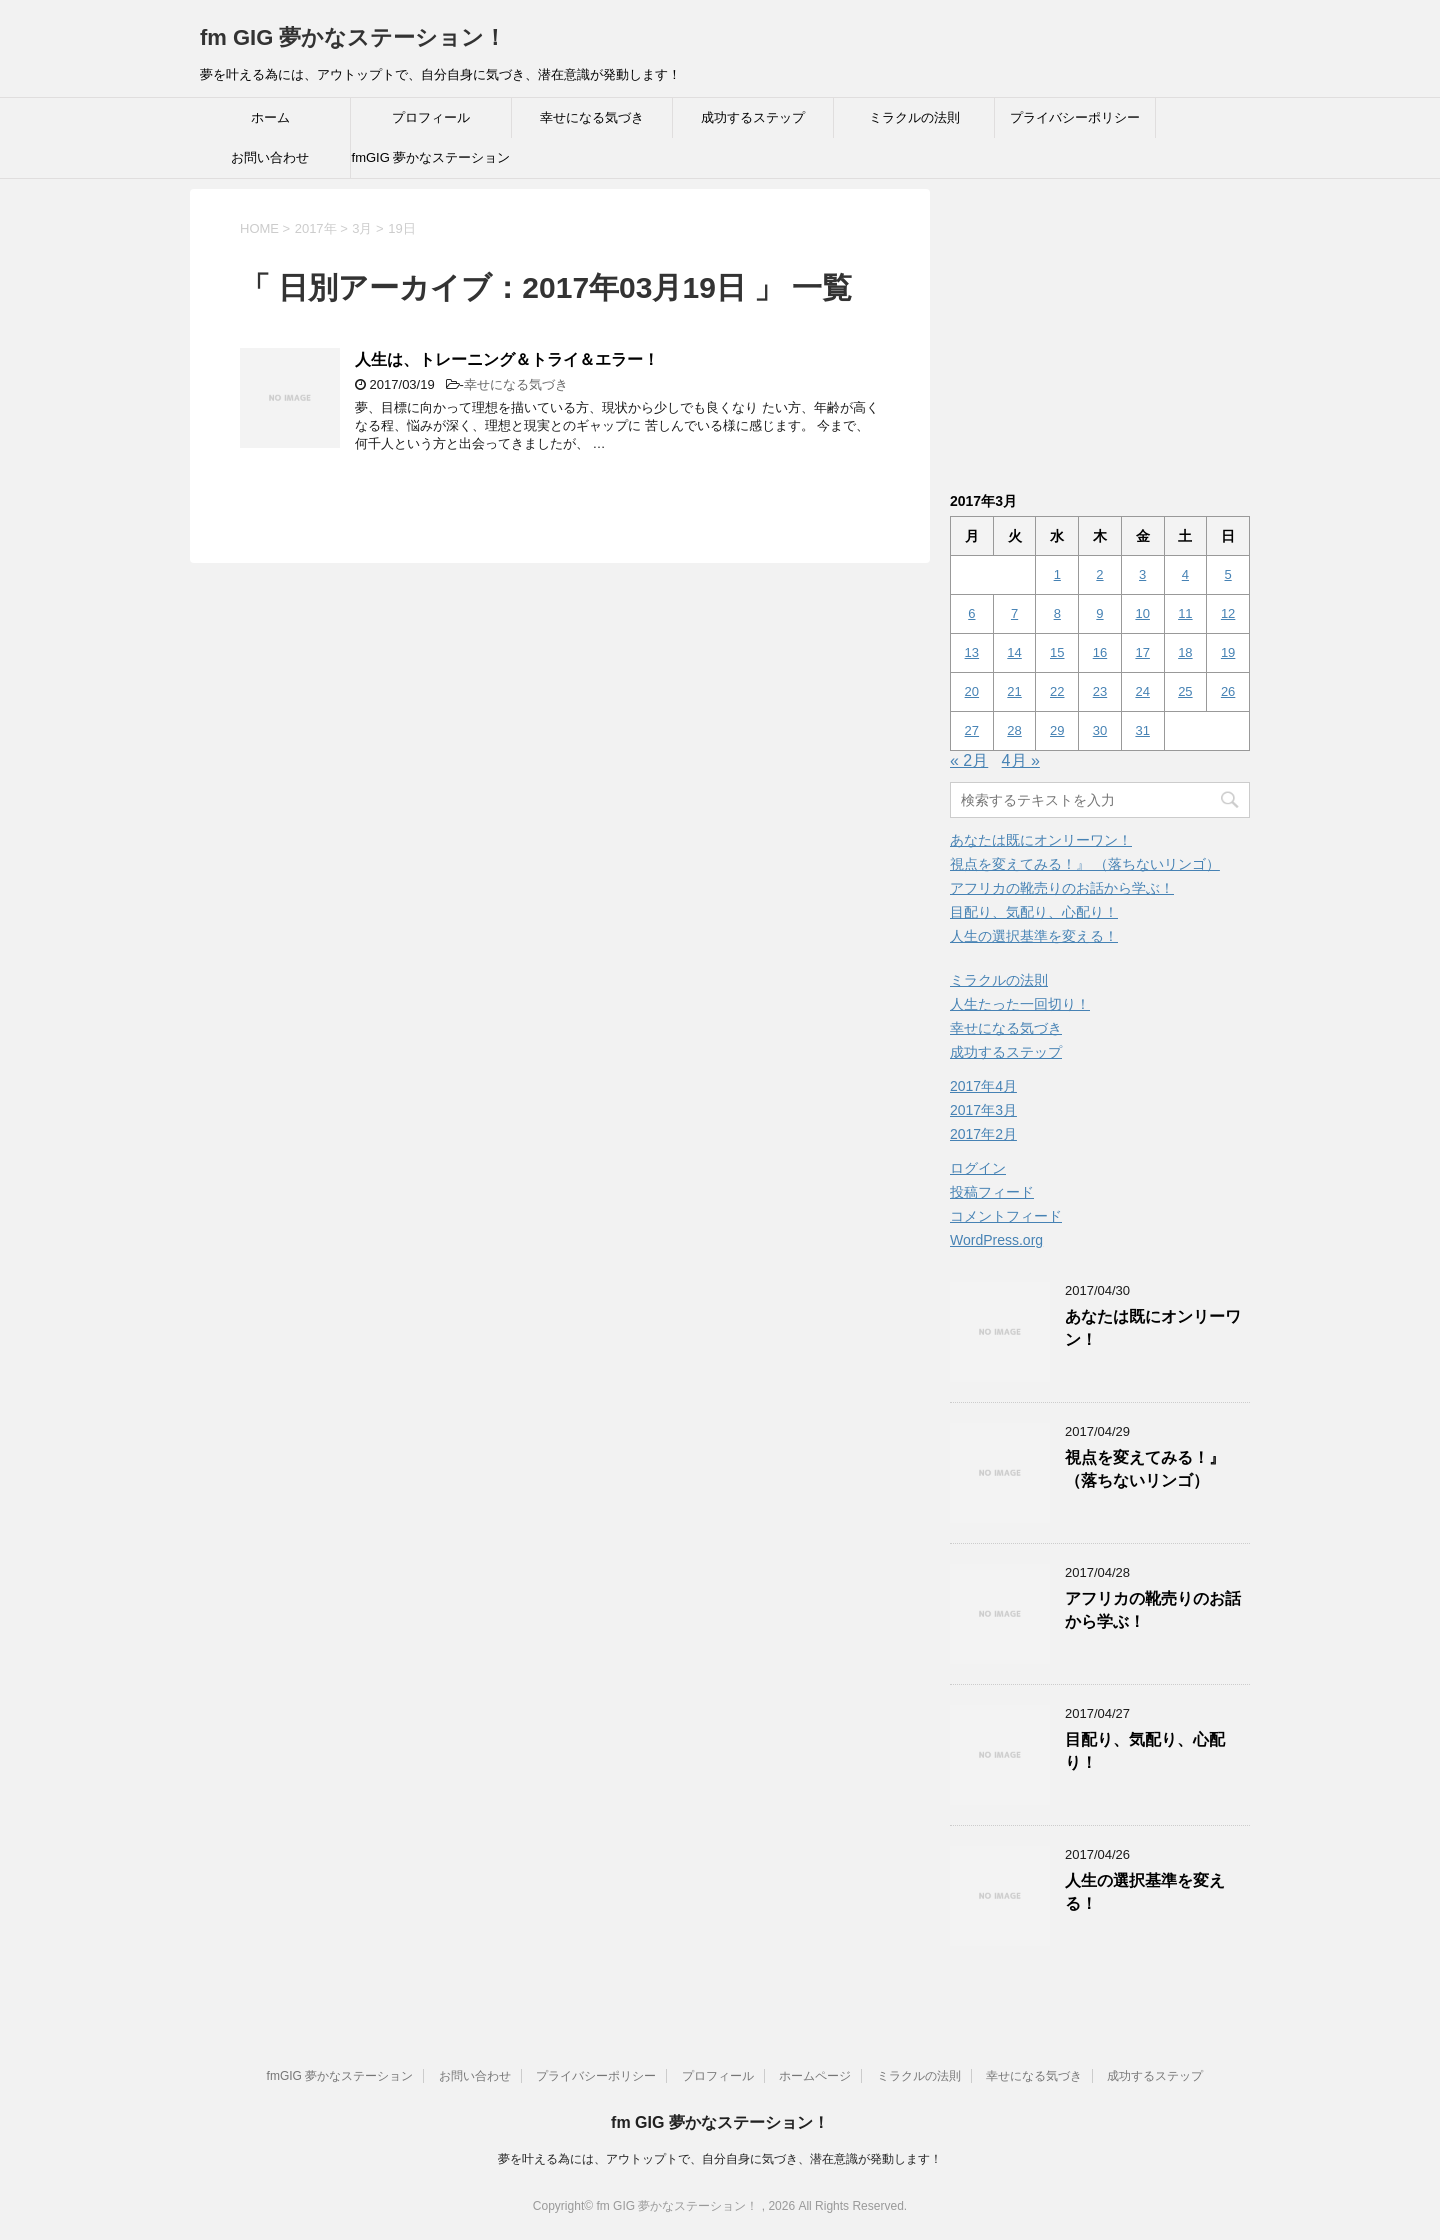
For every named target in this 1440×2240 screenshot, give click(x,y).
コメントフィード (1006, 1216)
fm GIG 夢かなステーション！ (353, 37)
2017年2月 (983, 1134)
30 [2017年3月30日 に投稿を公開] (1100, 730)
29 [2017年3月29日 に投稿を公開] (1057, 730)
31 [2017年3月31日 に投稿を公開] (1142, 730)
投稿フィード (992, 1192)
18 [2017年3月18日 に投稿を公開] (1185, 652)
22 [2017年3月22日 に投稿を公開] (1057, 691)
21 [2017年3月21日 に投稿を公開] (1014, 691)
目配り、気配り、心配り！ (1034, 912)
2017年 (316, 228)
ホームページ (815, 2076)
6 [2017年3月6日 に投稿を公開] (971, 613)
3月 (362, 228)
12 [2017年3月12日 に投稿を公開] (1228, 613)
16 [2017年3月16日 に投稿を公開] (1100, 652)
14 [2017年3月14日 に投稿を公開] (1014, 652)
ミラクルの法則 (914, 117)
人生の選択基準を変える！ (1034, 936)
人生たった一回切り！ (1020, 1004)
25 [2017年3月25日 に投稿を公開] (1185, 691)
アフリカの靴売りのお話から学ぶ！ (1062, 888)
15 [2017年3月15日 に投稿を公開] (1057, 652)
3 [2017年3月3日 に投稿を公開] (1142, 574)
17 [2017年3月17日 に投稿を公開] (1142, 652)
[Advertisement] (1118, 329)
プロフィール (431, 117)
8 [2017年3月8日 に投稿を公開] (1057, 613)
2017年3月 (983, 1110)
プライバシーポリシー (1075, 117)
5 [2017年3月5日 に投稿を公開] (1227, 574)
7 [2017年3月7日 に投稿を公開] (1014, 613)
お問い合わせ (270, 157)
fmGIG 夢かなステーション (431, 157)
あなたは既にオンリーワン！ (1041, 840)
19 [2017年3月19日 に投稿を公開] (1228, 652)
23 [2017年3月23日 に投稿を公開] (1100, 691)
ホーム (270, 117)
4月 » (1021, 760)
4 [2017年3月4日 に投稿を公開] (1185, 574)
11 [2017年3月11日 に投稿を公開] (1185, 613)
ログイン (978, 1168)
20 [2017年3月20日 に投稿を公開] (972, 691)
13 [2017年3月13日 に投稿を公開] (972, 652)
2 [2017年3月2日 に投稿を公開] (1099, 574)
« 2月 (969, 760)
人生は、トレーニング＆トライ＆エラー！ (507, 359)
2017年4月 (983, 1086)
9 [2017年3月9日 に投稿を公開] (1099, 613)
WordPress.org (996, 1240)
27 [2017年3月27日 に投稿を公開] (972, 730)
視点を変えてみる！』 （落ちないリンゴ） (1085, 864)
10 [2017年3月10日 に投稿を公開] (1142, 613)
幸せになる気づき (592, 117)
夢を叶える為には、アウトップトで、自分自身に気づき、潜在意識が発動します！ (720, 2159)
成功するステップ (753, 117)
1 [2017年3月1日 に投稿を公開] (1057, 574)
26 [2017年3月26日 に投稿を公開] (1228, 691)
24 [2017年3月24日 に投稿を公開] (1142, 691)
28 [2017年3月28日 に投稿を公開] (1014, 730)
